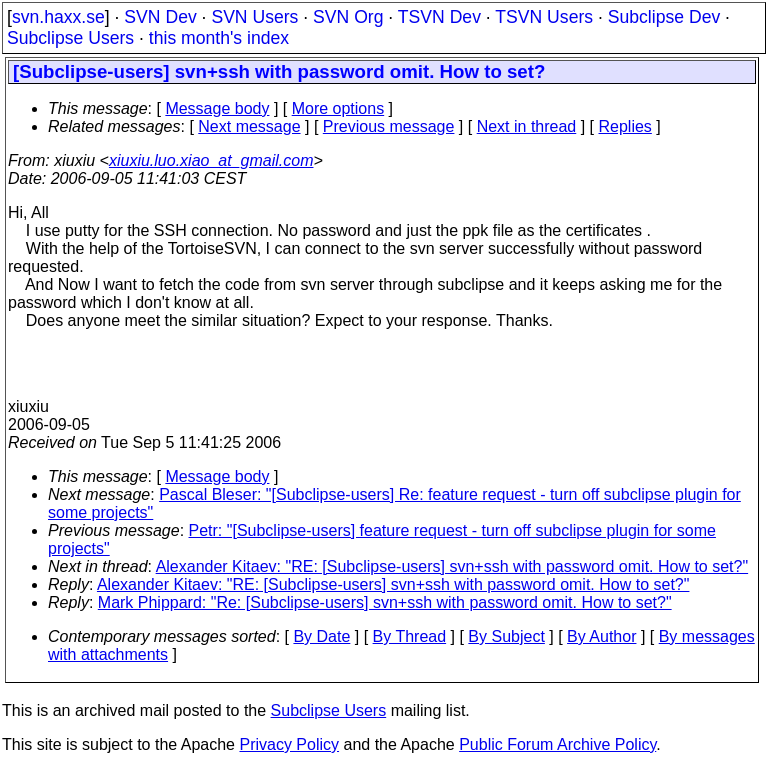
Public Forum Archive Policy (557, 744)
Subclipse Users (70, 38)
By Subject (506, 636)
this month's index (219, 38)
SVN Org (348, 17)
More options (338, 108)
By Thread (410, 636)
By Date (321, 636)
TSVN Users (544, 17)
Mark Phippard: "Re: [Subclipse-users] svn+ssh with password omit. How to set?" (385, 602)
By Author (601, 636)
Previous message (389, 126)
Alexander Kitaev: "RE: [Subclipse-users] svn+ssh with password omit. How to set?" (452, 566)
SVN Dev (160, 17)
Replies (625, 126)
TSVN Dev (439, 17)
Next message (249, 126)
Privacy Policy (289, 744)
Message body (217, 108)
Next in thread (527, 126)
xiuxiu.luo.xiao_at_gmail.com (211, 160)
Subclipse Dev (664, 17)
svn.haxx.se (58, 17)
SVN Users (254, 17)
